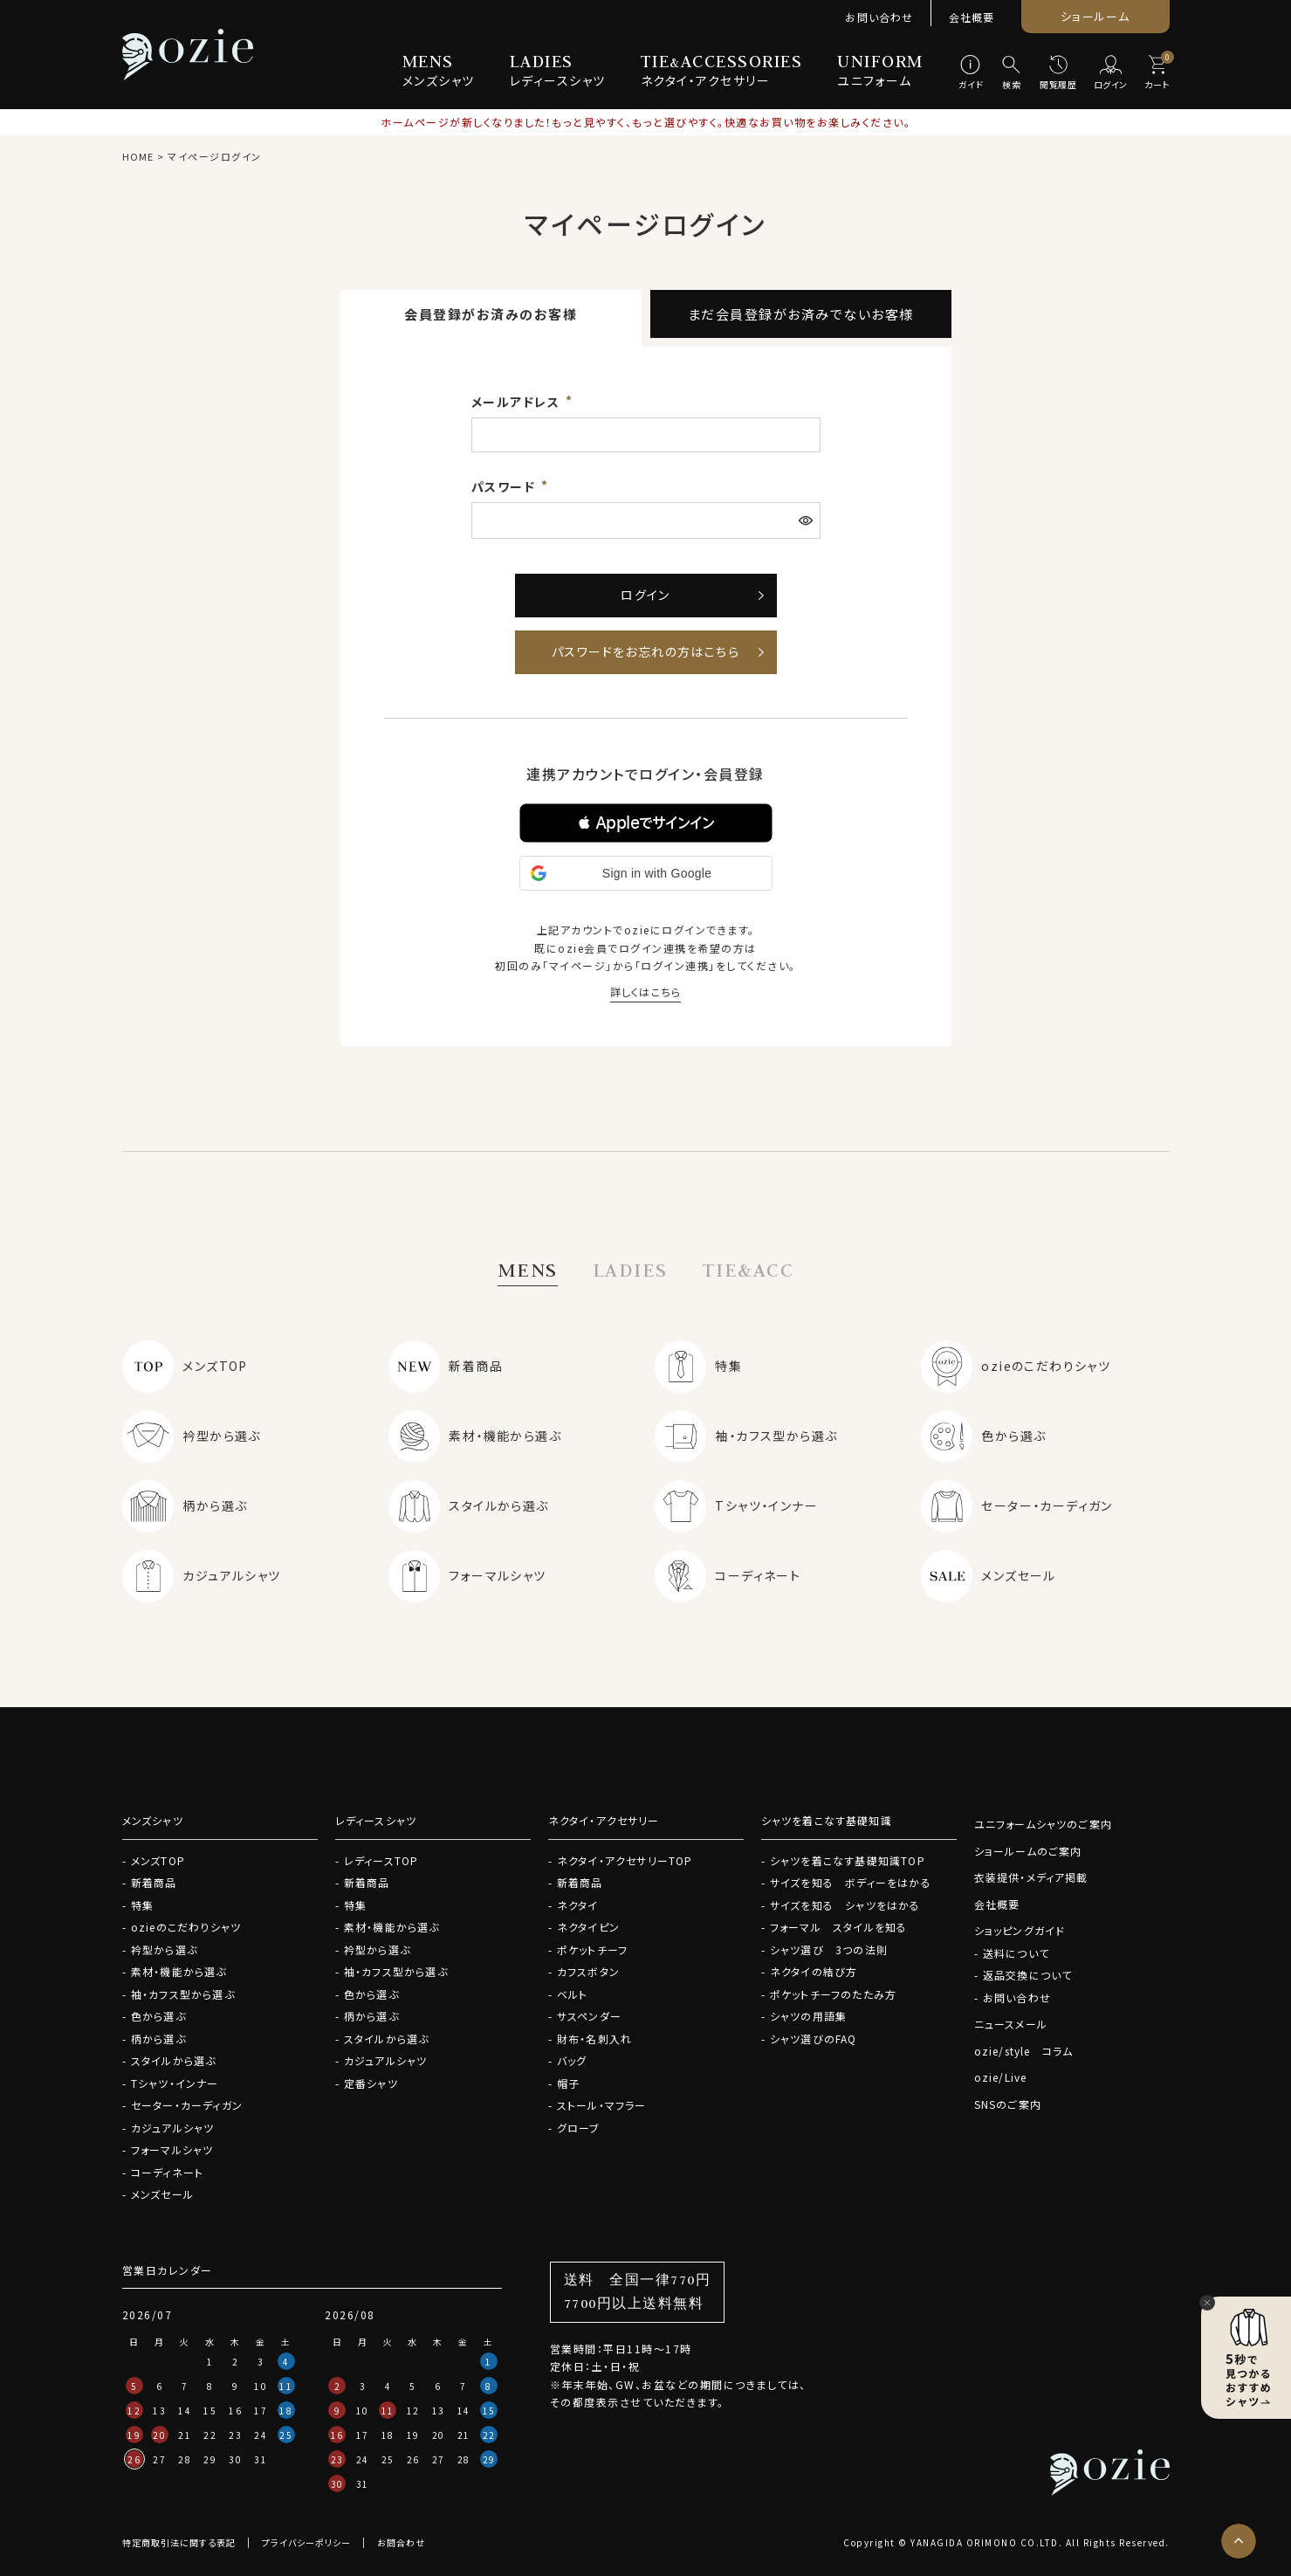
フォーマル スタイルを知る (839, 1926)
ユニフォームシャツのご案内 (1043, 1823)
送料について (1016, 1953)
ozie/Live (1000, 2077)
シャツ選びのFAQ (813, 2038)
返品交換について (1028, 1974)
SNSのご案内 (1007, 2104)
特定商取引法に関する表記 (179, 2542)
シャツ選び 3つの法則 (829, 1949)
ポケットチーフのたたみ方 (833, 1994)
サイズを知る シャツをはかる (845, 1905)
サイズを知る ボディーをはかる (850, 1882)
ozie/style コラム (1024, 2050)
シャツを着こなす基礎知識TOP (847, 1860)
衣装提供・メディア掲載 (1031, 1877)
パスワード (505, 486)
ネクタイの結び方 (814, 1971)
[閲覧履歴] (1058, 73)
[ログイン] (1110, 73)
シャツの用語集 (808, 2015)
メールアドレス (517, 401)
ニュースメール (1010, 2023)
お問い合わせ (879, 17)
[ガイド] (971, 73)
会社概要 (972, 17)
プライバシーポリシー (306, 2542)
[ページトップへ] (1238, 2541)
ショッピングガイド (1020, 1930)
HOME (138, 156)
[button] (646, 823)
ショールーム (1095, 16)
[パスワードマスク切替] (807, 520)
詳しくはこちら (645, 991)
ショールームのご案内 (1028, 1850)
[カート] (1157, 73)
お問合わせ (401, 2542)
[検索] (1011, 73)
